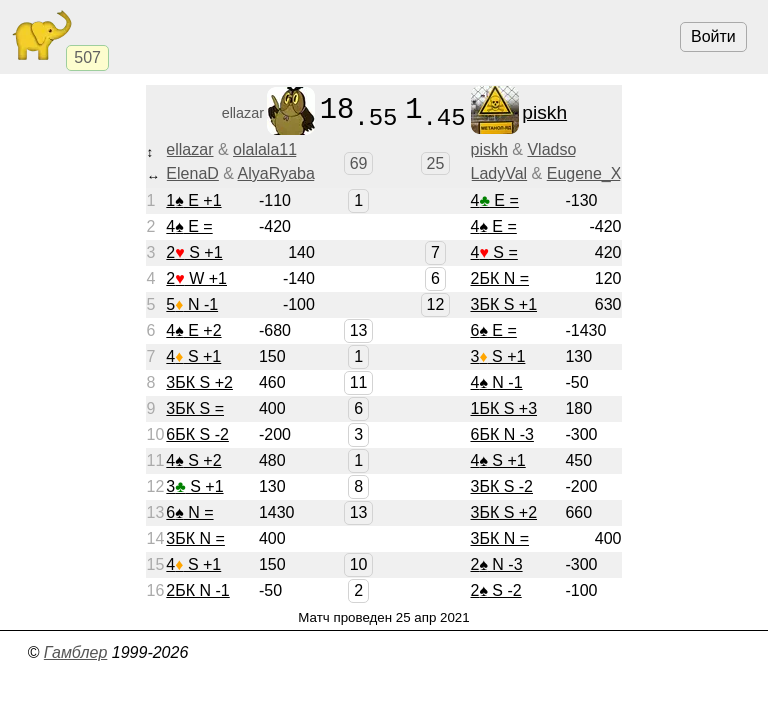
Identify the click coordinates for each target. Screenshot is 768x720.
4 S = (493, 252)
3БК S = (195, 408)
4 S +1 (193, 356)
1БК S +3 (503, 408)
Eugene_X (584, 173)
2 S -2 (495, 590)
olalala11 (265, 149)
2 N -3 (496, 564)
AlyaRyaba (276, 173)
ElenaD (192, 173)
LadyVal (498, 173)
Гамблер (76, 652)
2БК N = (499, 278)
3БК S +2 (199, 382)
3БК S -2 (501, 486)
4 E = (494, 200)
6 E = (493, 330)
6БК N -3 (501, 434)
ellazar (189, 149)
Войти (713, 36)
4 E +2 (193, 330)
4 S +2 (193, 460)
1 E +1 (193, 200)
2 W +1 (196, 278)
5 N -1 (192, 304)
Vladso (551, 149)
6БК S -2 (197, 434)
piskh (488, 149)
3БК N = (195, 538)
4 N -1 (496, 382)
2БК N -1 (197, 590)
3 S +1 (497, 356)
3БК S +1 (503, 304)
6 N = (189, 512)
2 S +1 (194, 252)
